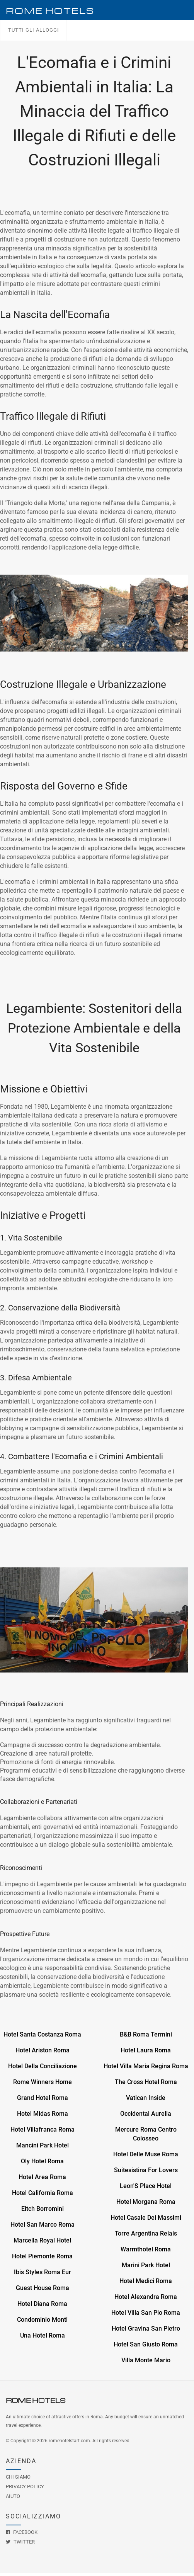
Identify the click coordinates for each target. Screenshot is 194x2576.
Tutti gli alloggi (33, 32)
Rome (50, 10)
